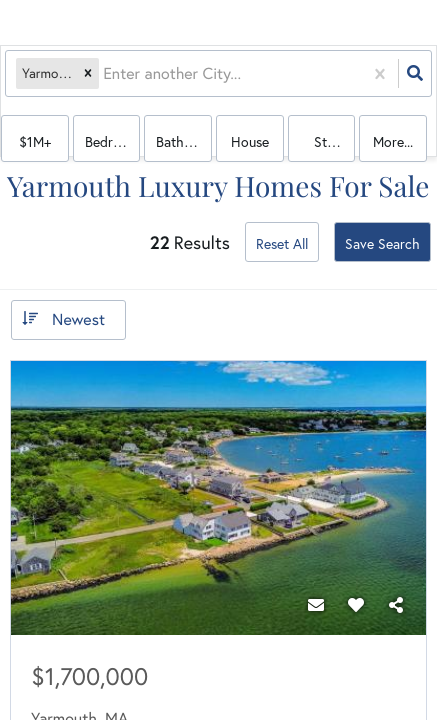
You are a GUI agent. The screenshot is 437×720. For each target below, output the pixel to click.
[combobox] (105, 73)
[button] (88, 73)
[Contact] (316, 605)
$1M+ (35, 141)
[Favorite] (356, 605)
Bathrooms (184, 141)
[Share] (396, 605)
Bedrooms (113, 141)
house (250, 141)
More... (393, 141)
